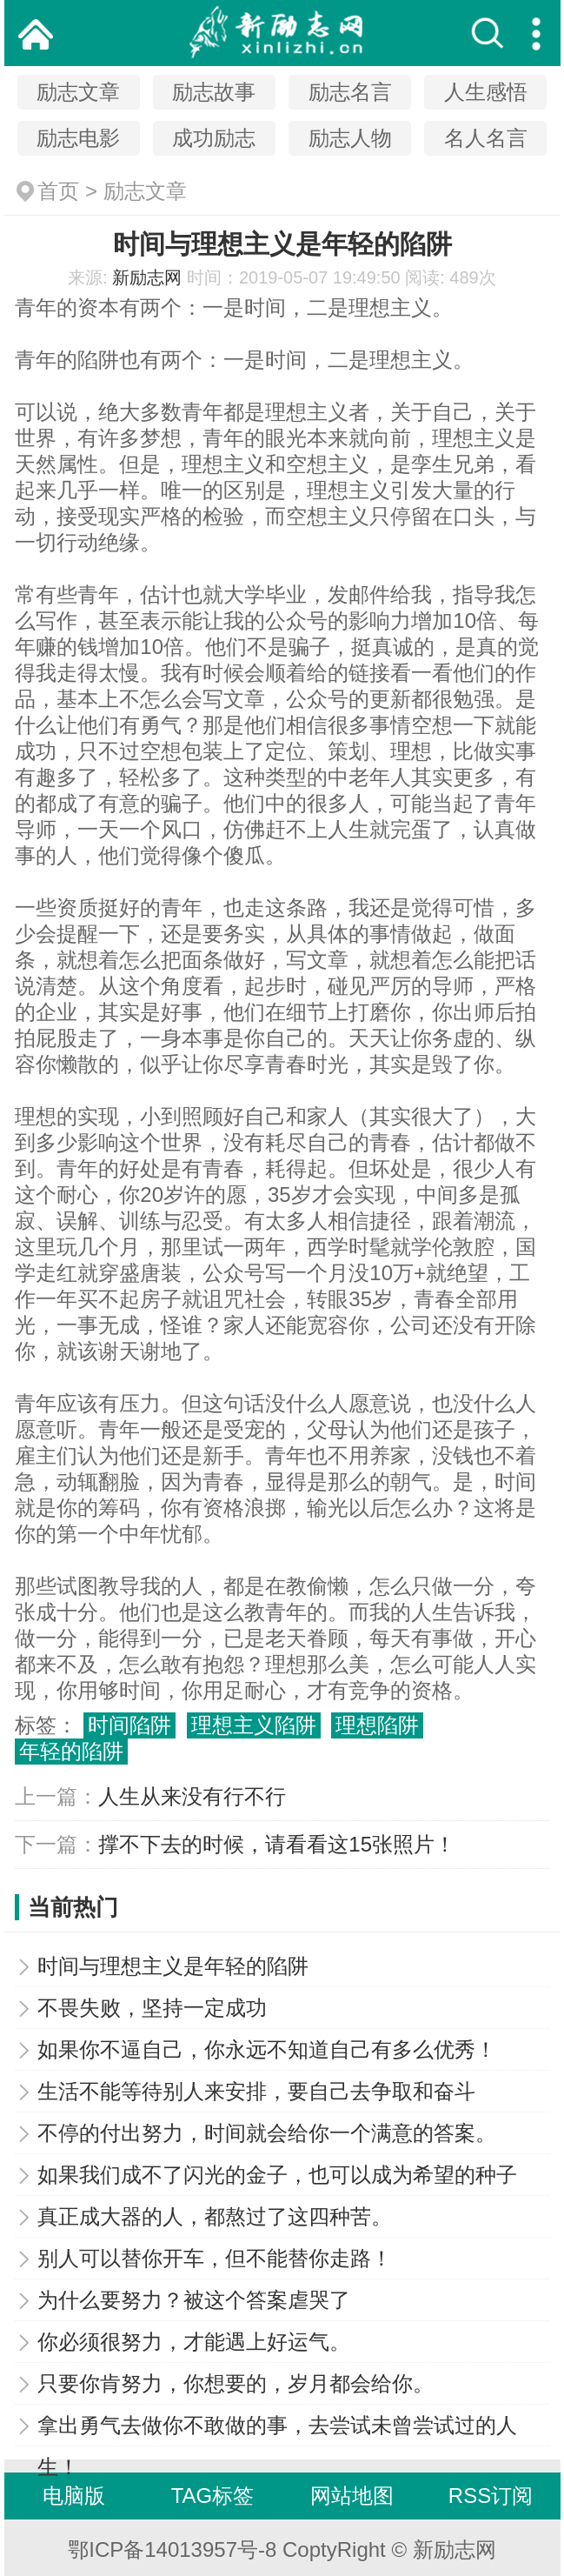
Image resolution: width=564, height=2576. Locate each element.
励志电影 (78, 138)
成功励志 (213, 138)
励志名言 (350, 91)
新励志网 (147, 277)
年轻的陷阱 (71, 1751)
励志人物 (350, 138)
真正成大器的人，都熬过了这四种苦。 (214, 2216)
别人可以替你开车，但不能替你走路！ (214, 2258)
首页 (58, 191)
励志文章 (78, 91)
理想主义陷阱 (253, 1725)
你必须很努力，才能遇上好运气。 (193, 2341)
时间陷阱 (129, 1725)
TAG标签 (213, 2495)
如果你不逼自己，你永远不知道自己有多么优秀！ (266, 2049)
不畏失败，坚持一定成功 (152, 2007)
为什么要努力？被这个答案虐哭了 (193, 2300)
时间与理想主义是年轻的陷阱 (173, 1966)
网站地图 (352, 2495)
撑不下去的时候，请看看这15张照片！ (276, 1844)
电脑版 (74, 2495)
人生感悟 (486, 91)
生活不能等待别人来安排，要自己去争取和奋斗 (256, 2091)
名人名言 (486, 138)
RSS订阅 (490, 2495)
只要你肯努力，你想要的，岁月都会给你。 (235, 2383)
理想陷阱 (377, 1725)
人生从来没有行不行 (192, 1796)
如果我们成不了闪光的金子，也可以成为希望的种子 (277, 2174)
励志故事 (213, 91)
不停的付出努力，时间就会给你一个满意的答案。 (266, 2133)
